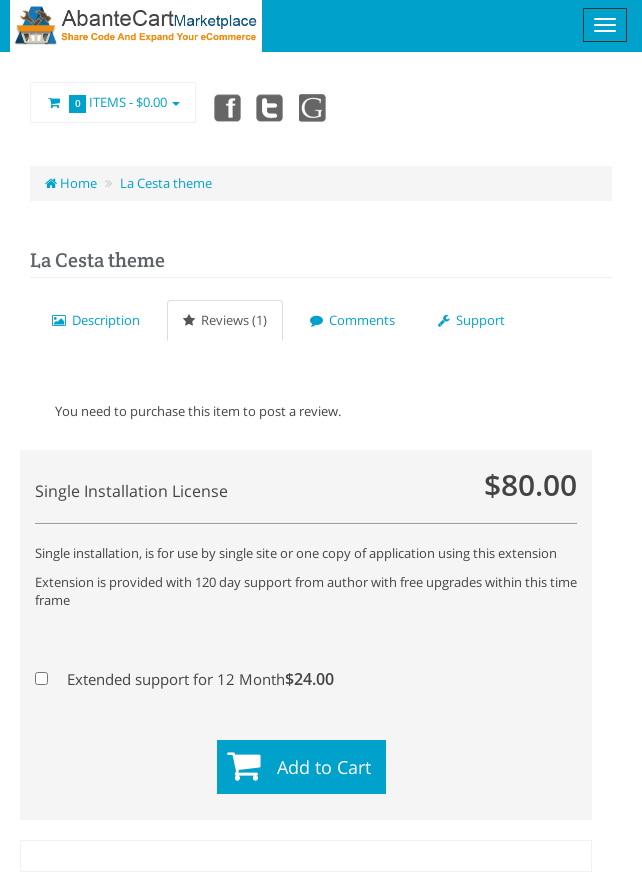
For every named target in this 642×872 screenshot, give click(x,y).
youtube (314, 107)
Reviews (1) (225, 320)
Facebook (226, 107)
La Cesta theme (166, 183)
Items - (113, 103)
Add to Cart (324, 767)
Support (471, 320)
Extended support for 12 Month (180, 679)
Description (96, 320)
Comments (352, 320)
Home (71, 183)
